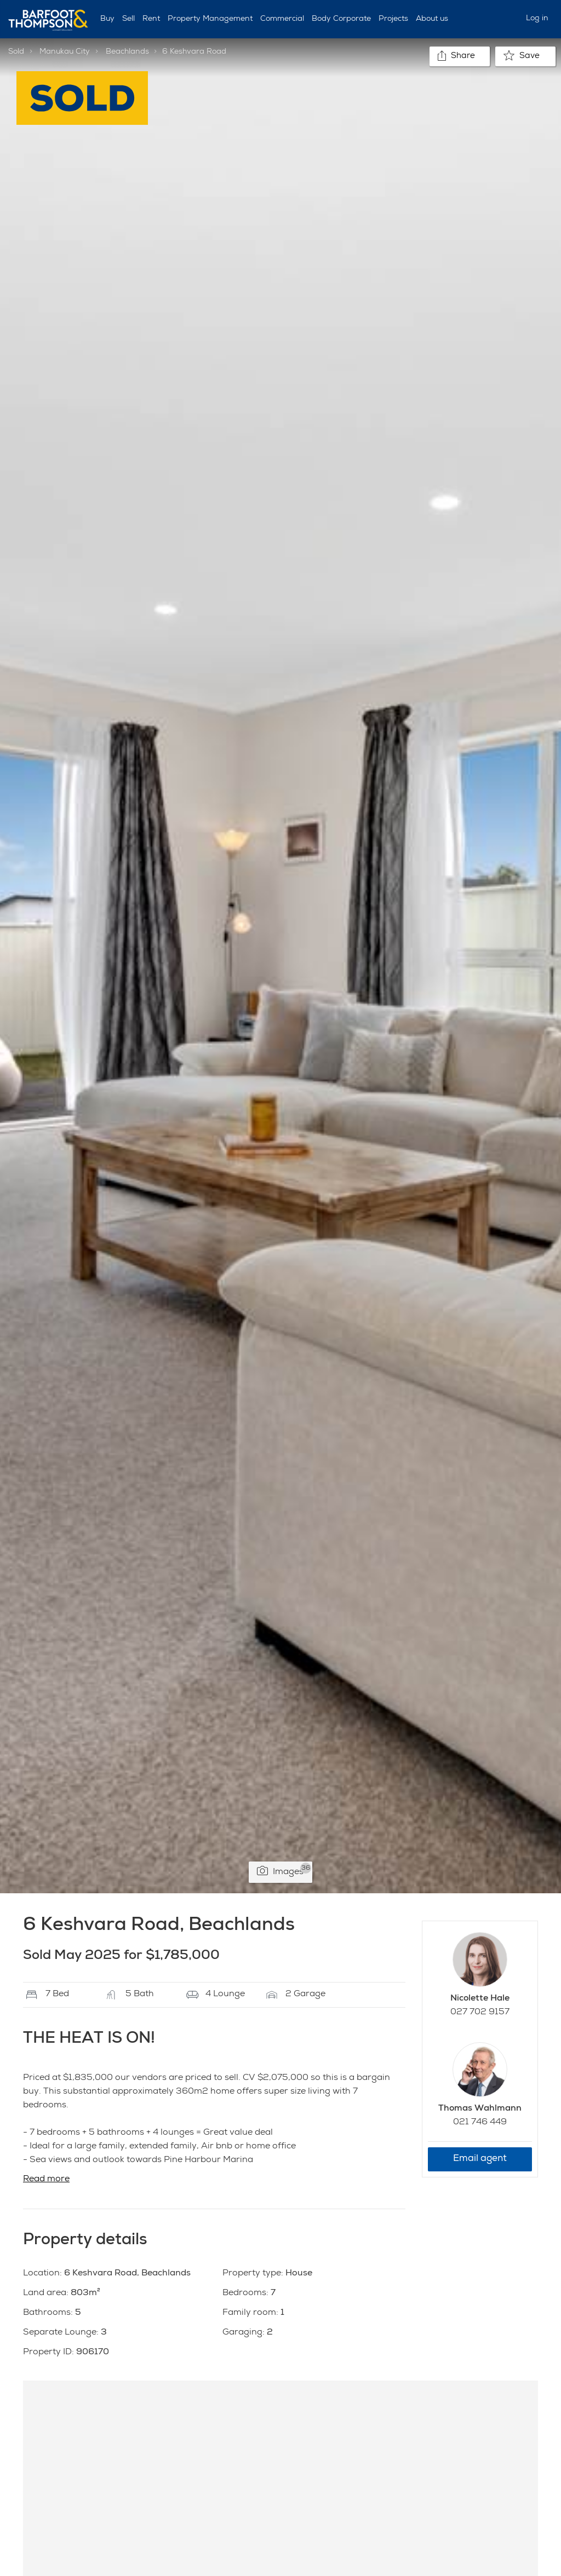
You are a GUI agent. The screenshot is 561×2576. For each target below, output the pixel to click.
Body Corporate (341, 19)
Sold (16, 52)
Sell (128, 19)
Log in (537, 18)
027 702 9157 (480, 2012)
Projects (393, 19)
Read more (46, 2179)
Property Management (210, 19)
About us (432, 19)
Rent (151, 19)
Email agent (480, 2159)
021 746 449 (480, 2122)
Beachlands (127, 52)
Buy (107, 19)
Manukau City (64, 52)
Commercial (282, 19)
